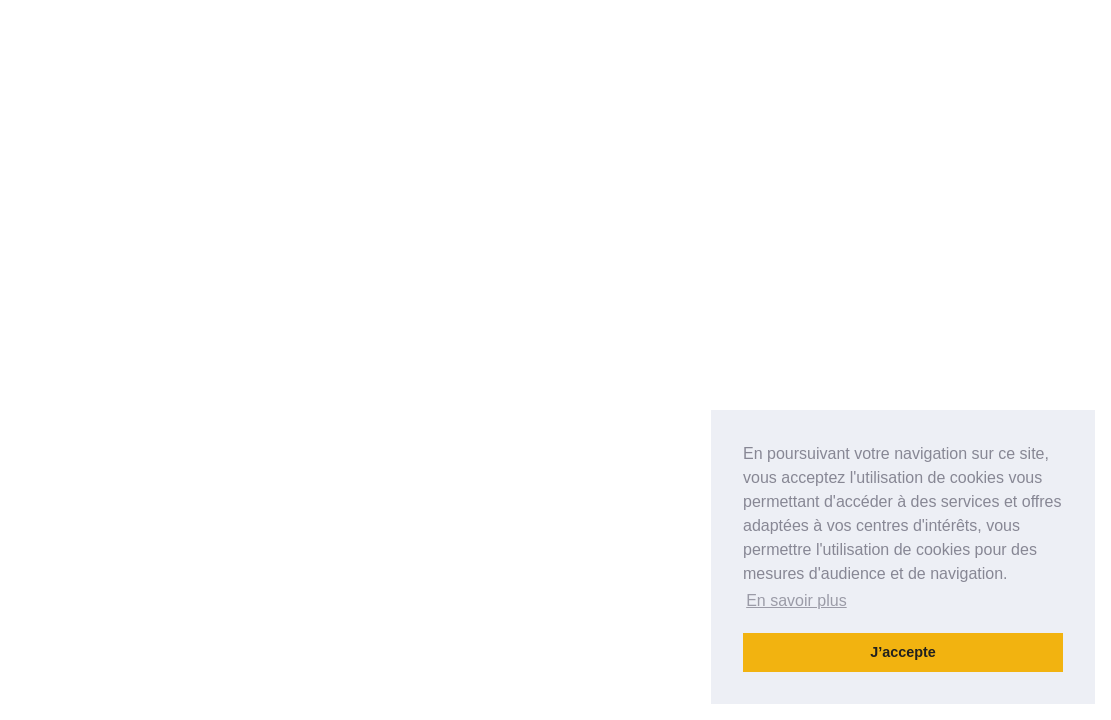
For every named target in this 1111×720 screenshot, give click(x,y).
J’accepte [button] (903, 652)
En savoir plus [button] (796, 600)
